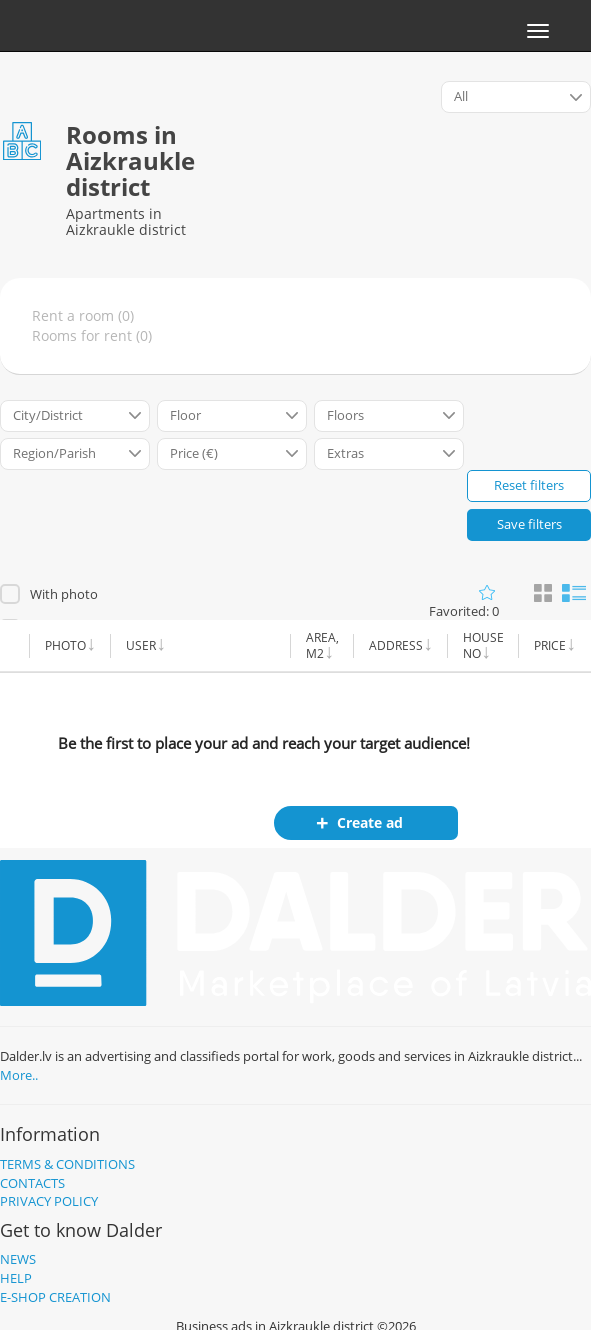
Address (396, 645)
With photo (64, 594)
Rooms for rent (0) (92, 335)
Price (550, 645)
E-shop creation (55, 1297)
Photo (65, 645)
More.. (19, 1075)
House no (483, 645)
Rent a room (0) (83, 315)
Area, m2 (322, 645)
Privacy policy (49, 1201)
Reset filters (529, 485)
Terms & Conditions (67, 1164)
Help (16, 1278)
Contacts (32, 1183)
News (18, 1259)
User (141, 645)
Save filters (529, 524)
